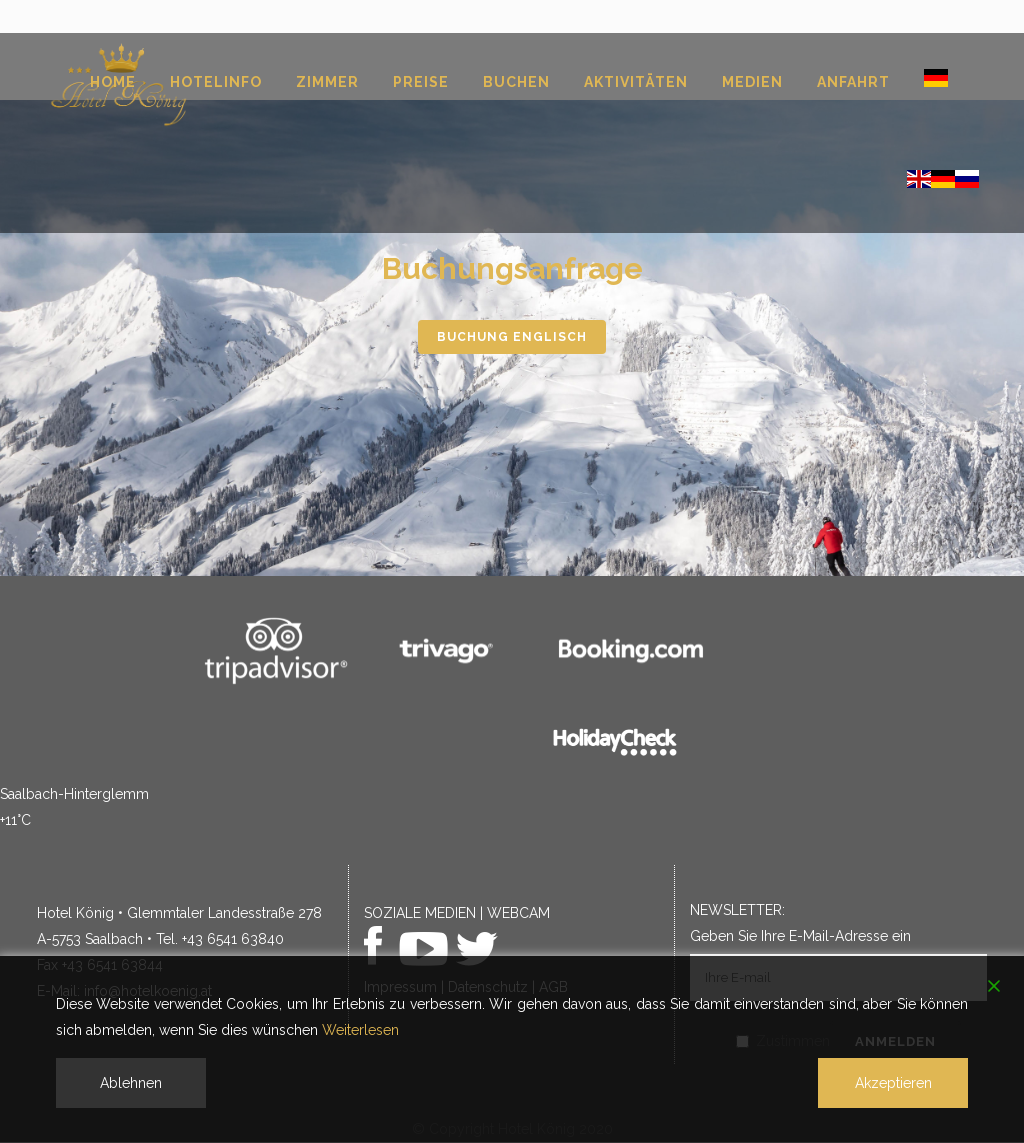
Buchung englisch (512, 337)
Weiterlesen (360, 1030)
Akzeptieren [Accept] (893, 1083)
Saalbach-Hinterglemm (74, 794)
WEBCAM (518, 913)
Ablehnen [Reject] (131, 1083)
